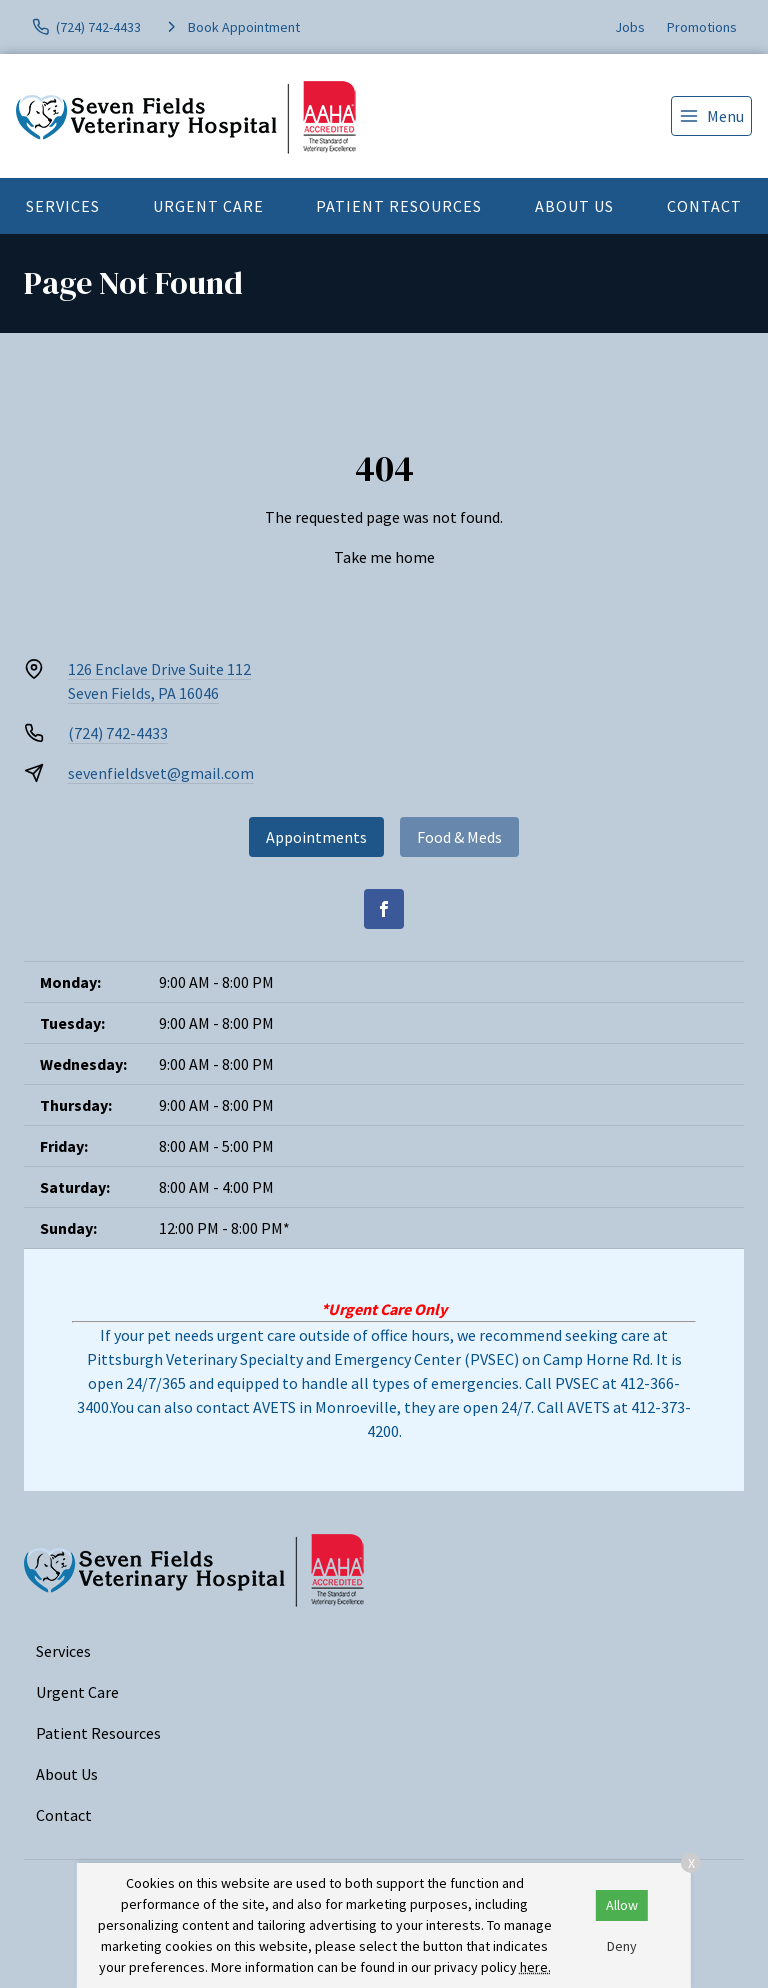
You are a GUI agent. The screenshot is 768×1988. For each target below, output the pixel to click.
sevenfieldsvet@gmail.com (161, 773)
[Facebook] (384, 909)
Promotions (702, 27)
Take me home (384, 557)
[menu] (711, 116)
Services (63, 206)
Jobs (630, 27)
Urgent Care (208, 206)
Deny (622, 1946)
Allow (622, 1905)
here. (535, 1967)
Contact (704, 206)
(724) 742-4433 (118, 733)
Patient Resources (399, 206)
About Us (574, 206)
